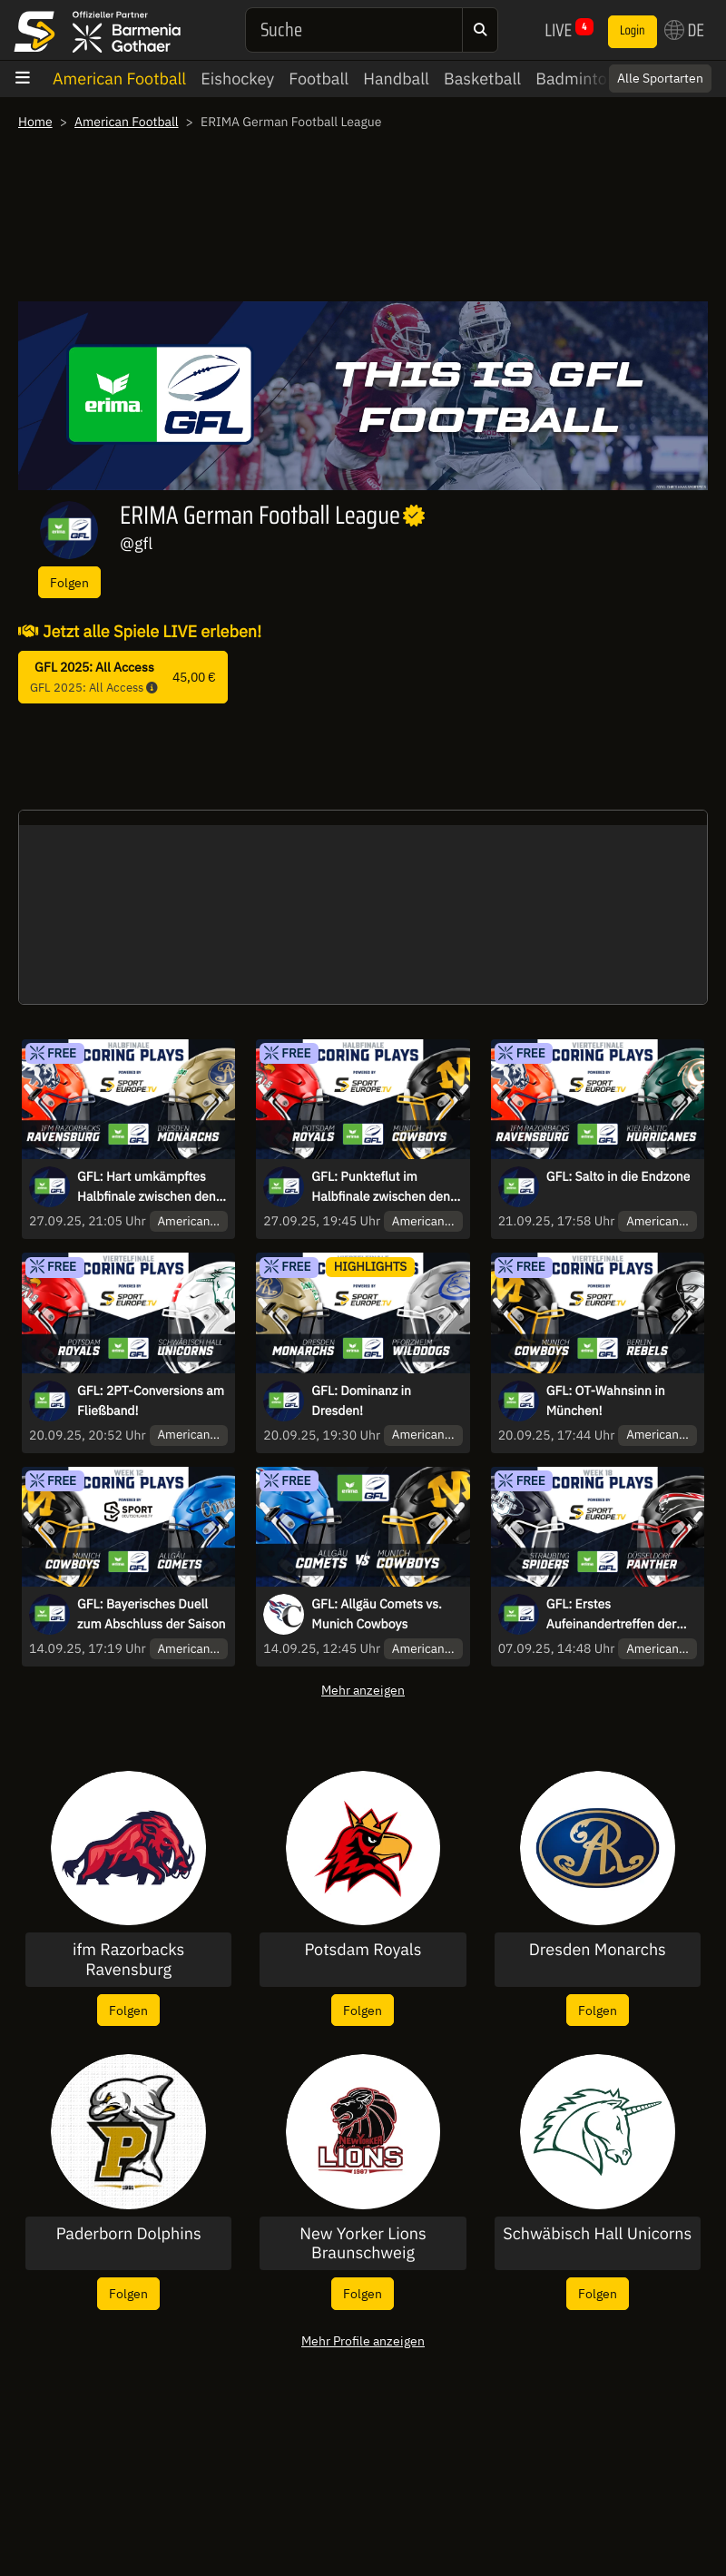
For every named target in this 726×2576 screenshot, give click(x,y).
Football (318, 78)
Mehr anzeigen (363, 1689)
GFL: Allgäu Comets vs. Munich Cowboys (376, 1614)
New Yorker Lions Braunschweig (363, 2243)
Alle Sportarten (660, 78)
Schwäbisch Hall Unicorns (597, 2234)
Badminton (575, 78)
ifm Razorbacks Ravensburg (128, 1959)
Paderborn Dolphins (128, 2234)
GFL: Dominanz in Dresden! (361, 1400)
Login (632, 31)
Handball (396, 78)
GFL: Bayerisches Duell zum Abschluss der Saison (151, 1614)
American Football (119, 78)
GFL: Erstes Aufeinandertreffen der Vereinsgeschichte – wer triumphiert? (615, 1615)
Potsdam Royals (363, 1950)
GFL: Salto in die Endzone (618, 1176)
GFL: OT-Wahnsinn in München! (605, 1400)
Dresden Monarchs (597, 1950)
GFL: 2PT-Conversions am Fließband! (150, 1400)
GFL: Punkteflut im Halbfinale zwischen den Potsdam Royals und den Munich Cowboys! (381, 1187)
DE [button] (684, 29)
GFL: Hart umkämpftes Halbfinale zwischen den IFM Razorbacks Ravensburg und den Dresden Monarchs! (146, 1187)
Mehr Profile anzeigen (363, 2340)
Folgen (69, 582)
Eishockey (237, 78)
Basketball (482, 78)
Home (35, 121)
